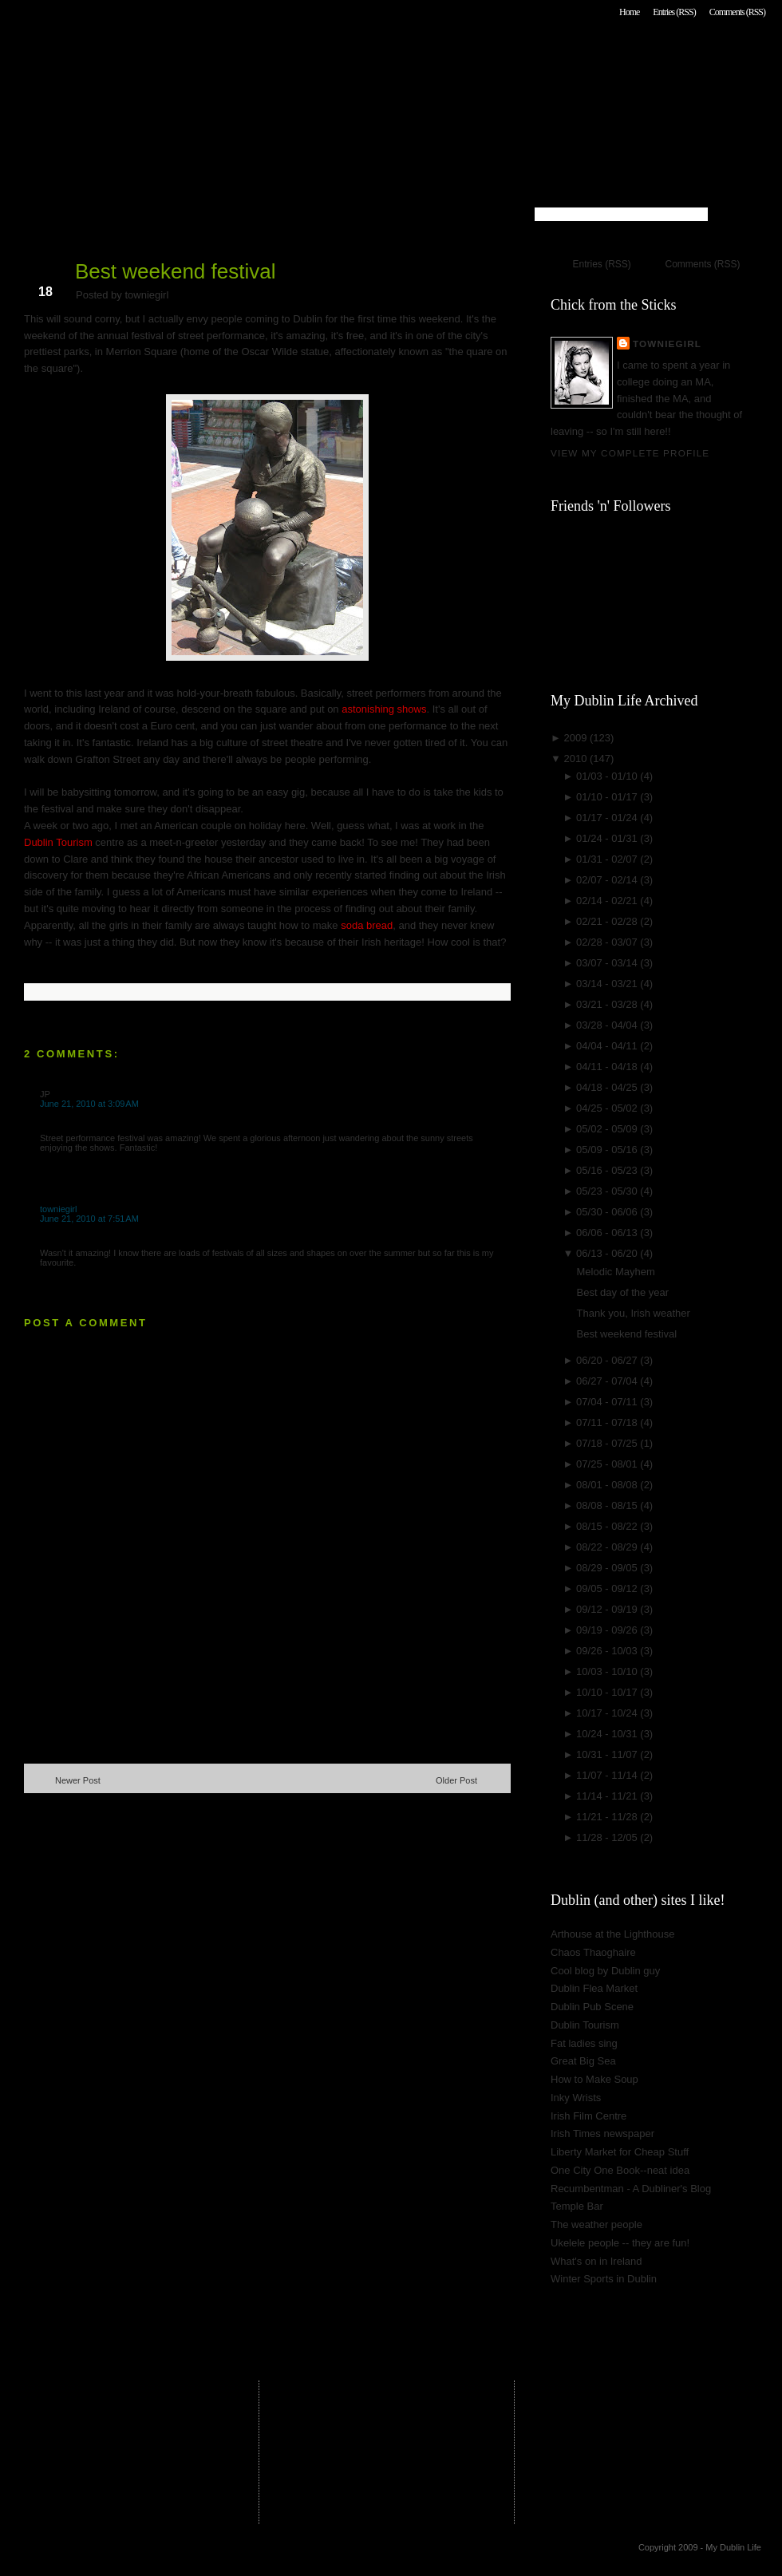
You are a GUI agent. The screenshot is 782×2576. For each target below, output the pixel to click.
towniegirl (58, 1209)
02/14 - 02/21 (608, 901)
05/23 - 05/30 (608, 1191)
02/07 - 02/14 (608, 880)
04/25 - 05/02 (608, 1108)
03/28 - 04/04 (608, 1025)
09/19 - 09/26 (608, 1630)
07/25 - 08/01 (608, 1464)
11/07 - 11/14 (608, 1775)
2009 (576, 738)
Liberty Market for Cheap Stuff (620, 2152)
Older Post (456, 1780)
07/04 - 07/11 (608, 1402)
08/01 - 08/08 (608, 1485)
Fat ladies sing (584, 2043)
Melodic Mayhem (615, 1272)
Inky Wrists (576, 2098)
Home (629, 12)
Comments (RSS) (737, 12)
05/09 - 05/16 (608, 1150)
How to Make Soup (594, 2079)
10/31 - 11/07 (608, 1754)
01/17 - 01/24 (608, 818)
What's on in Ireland (596, 2261)
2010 (576, 759)
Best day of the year (622, 1292)
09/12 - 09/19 (608, 1609)
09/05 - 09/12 (608, 1588)
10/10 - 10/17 (608, 1692)
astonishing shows (384, 709)
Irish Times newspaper (602, 2133)
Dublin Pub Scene (592, 2007)
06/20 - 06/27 (608, 1360)
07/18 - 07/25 (608, 1443)
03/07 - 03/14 (608, 963)
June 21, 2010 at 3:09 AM (89, 1103)
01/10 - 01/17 (608, 797)
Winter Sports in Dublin (604, 2279)
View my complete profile (630, 453)
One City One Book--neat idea (620, 2170)
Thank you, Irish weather (632, 1313)
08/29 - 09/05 (608, 1568)
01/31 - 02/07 (608, 859)
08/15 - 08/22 (608, 1526)
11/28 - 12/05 (608, 1837)
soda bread (367, 925)
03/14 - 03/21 (608, 984)
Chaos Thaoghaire (593, 1952)
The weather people (596, 2224)
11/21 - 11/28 (608, 1817)
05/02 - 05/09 (608, 1129)
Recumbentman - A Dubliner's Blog (631, 2189)
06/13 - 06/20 (608, 1253)
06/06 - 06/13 (608, 1233)
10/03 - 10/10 (608, 1671)
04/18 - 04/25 (608, 1087)
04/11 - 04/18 (608, 1067)
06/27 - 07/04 (608, 1381)
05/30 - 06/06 (608, 1212)
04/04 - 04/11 (608, 1046)
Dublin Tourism (58, 842)
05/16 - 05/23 (608, 1170)
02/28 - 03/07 (608, 942)
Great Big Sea (583, 2061)
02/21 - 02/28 (608, 921)
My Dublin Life (228, 55)
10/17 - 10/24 (608, 1713)
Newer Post (78, 1780)
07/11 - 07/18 (608, 1422)
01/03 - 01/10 (608, 776)
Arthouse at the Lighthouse (612, 1934)
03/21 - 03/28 (608, 1004)
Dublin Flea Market (594, 1988)
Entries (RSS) (674, 12)
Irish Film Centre (588, 2116)
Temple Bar (577, 2206)
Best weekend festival (175, 271)
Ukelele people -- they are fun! (620, 2243)
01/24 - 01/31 (608, 838)
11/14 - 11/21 (608, 1796)
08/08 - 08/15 (608, 1505)
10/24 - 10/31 (608, 1734)
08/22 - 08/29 (608, 1547)
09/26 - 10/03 (608, 1651)
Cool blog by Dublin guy (605, 1971)
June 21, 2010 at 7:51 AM (89, 1218)
